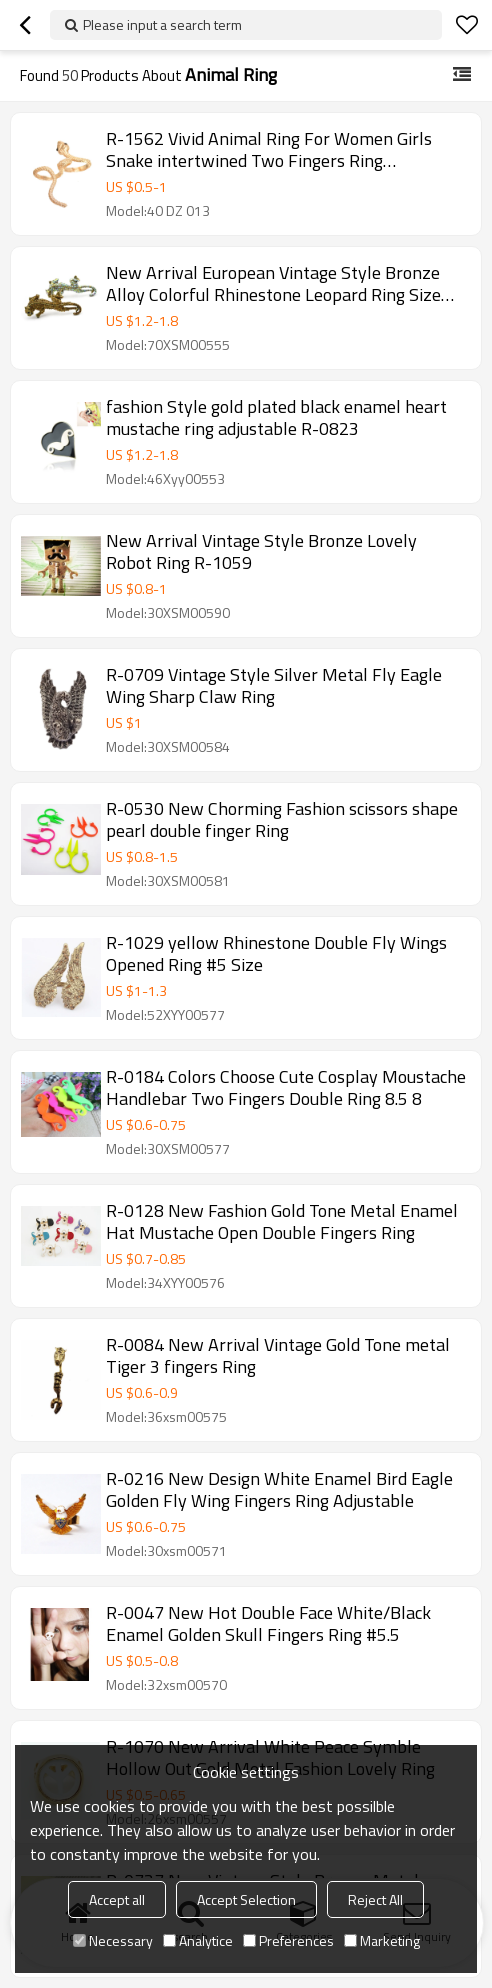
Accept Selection (246, 1899)
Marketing (382, 1940)
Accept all (117, 1899)
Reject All (375, 1899)
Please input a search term (162, 24)
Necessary (113, 1940)
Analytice (198, 1940)
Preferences (288, 1940)
